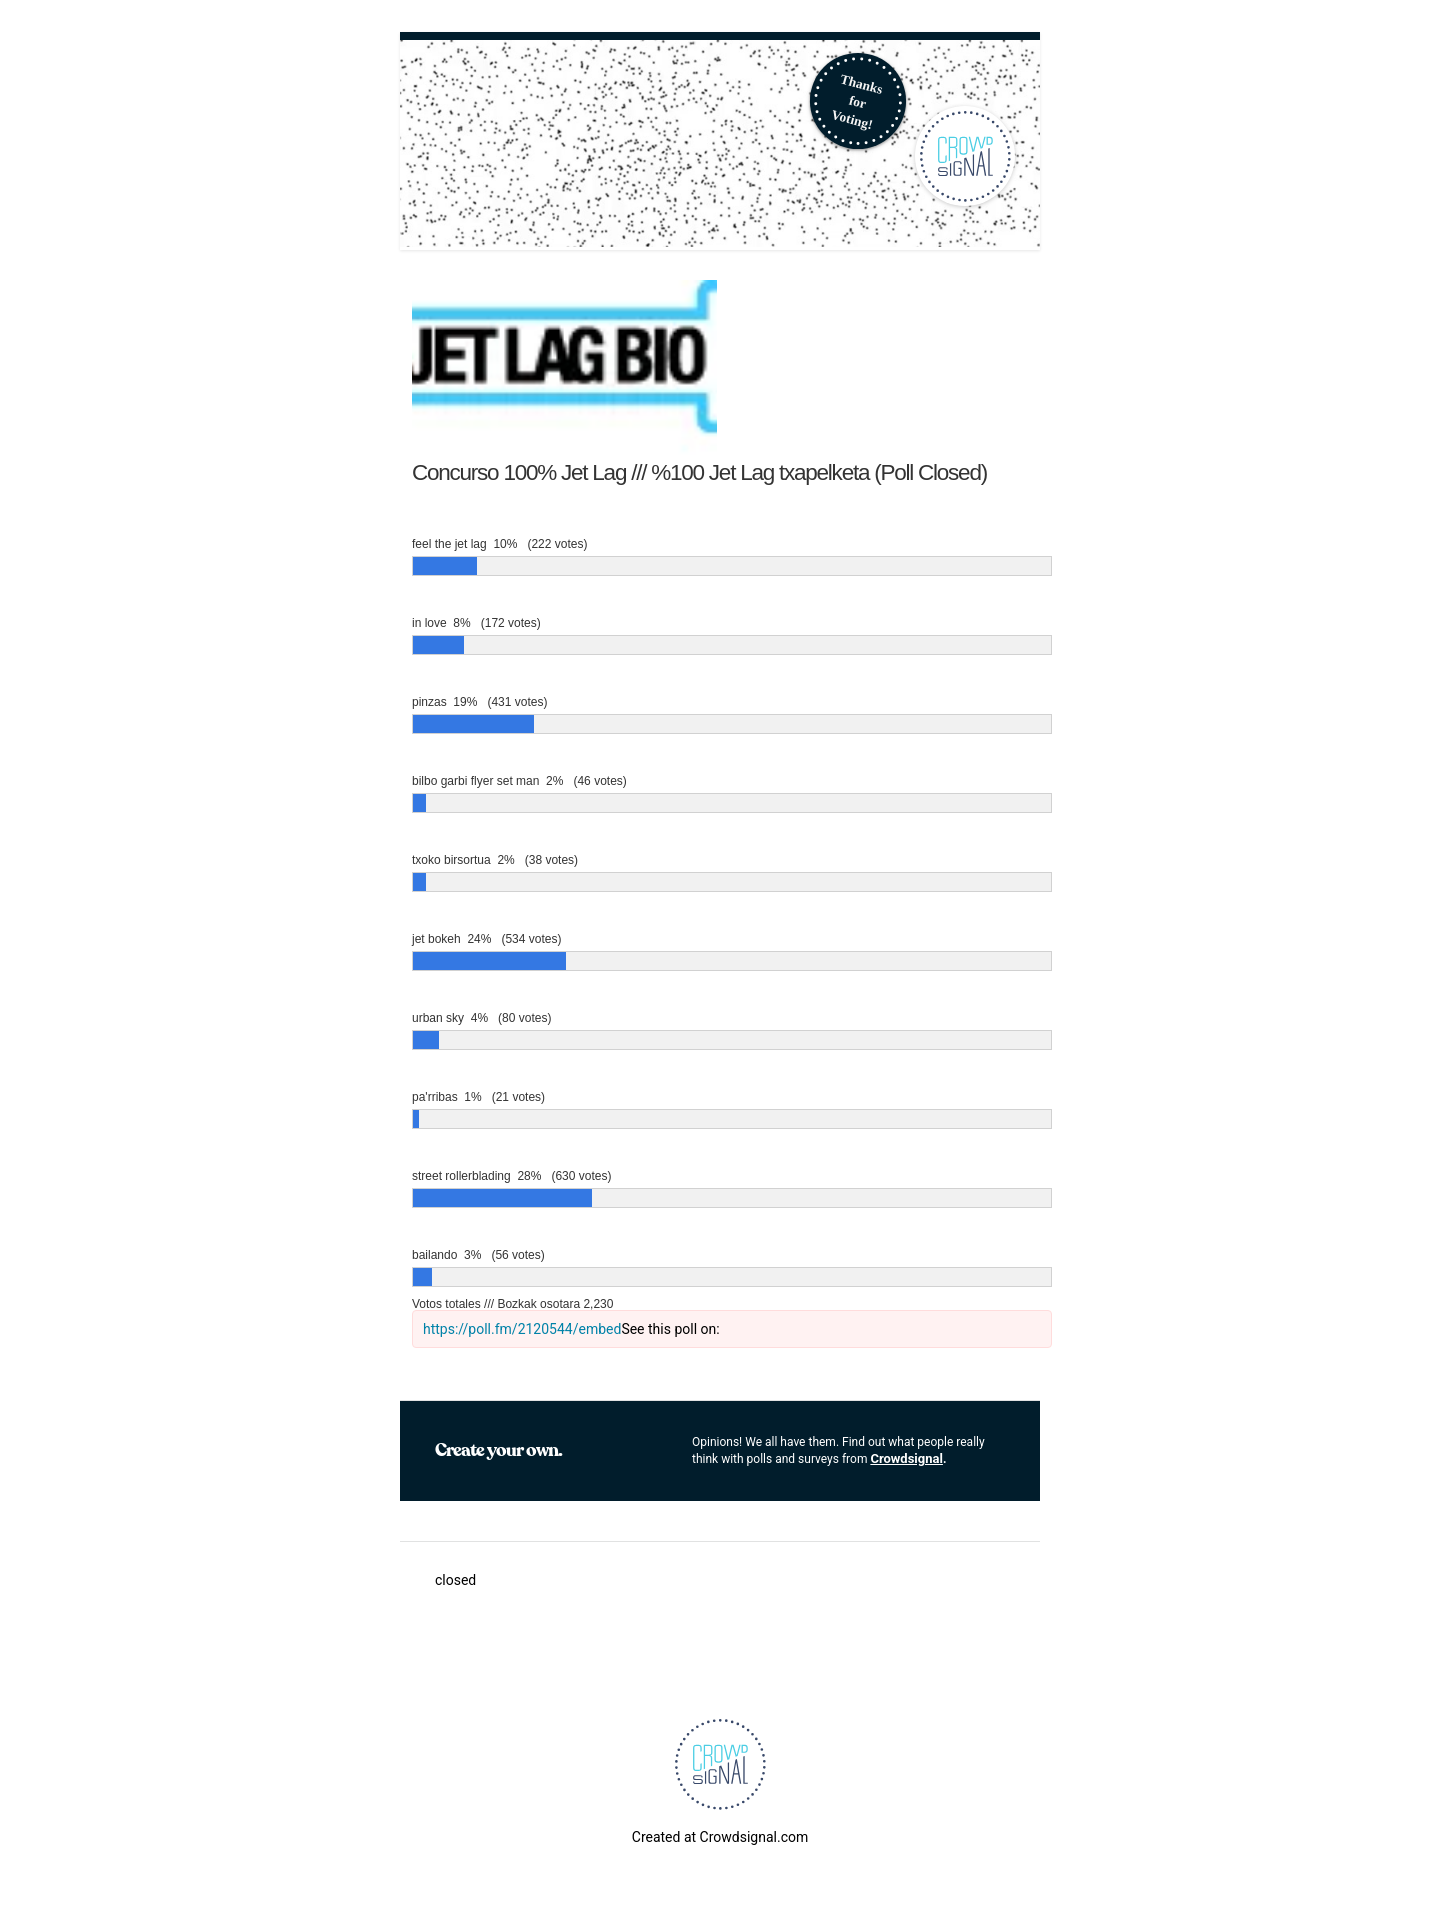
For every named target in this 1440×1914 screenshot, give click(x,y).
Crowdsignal (906, 1458)
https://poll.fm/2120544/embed (522, 1329)
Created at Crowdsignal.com (720, 1837)
